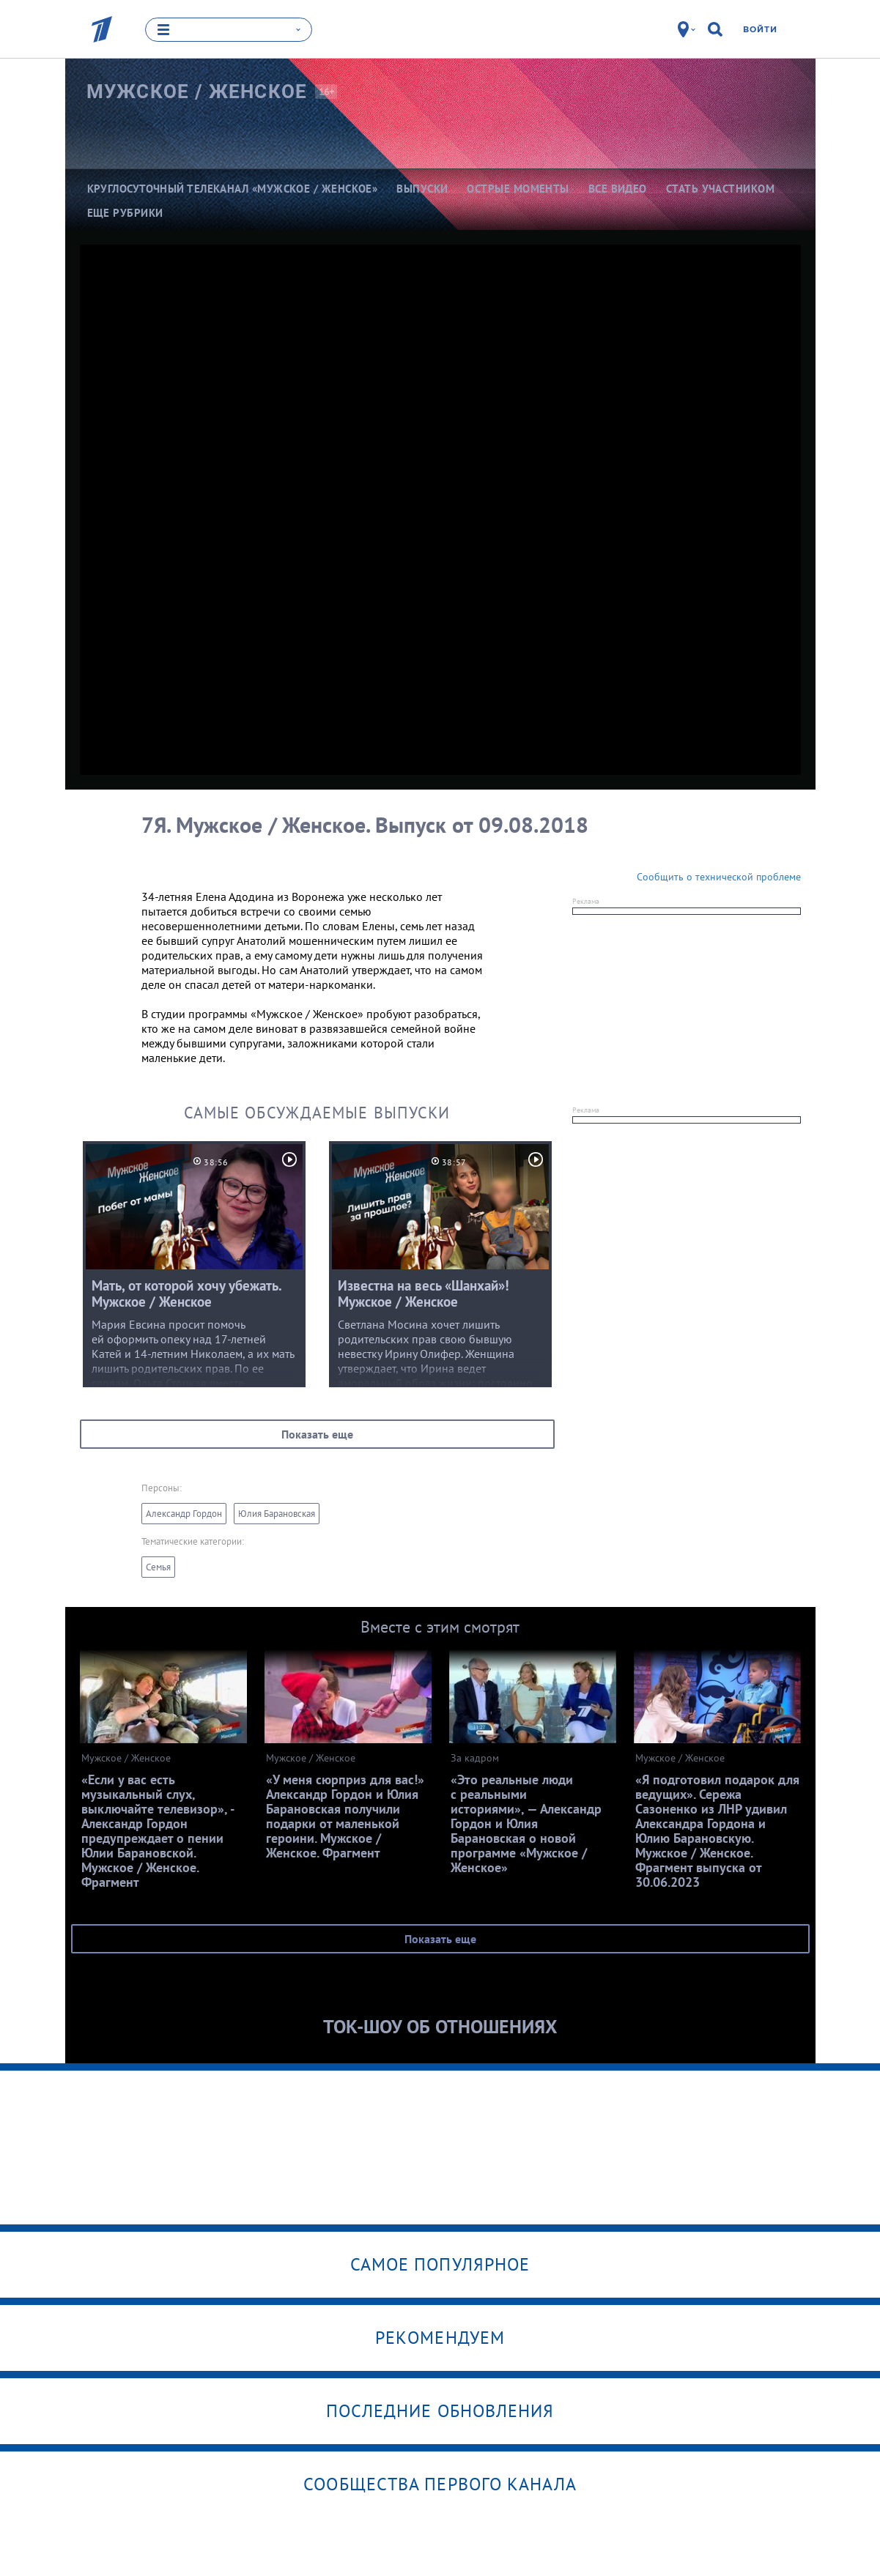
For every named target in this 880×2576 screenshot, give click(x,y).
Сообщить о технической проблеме (719, 876)
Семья (158, 1567)
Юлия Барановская (276, 1513)
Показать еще (317, 1434)
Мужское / (197, 92)
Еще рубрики (125, 213)
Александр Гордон (184, 1513)
